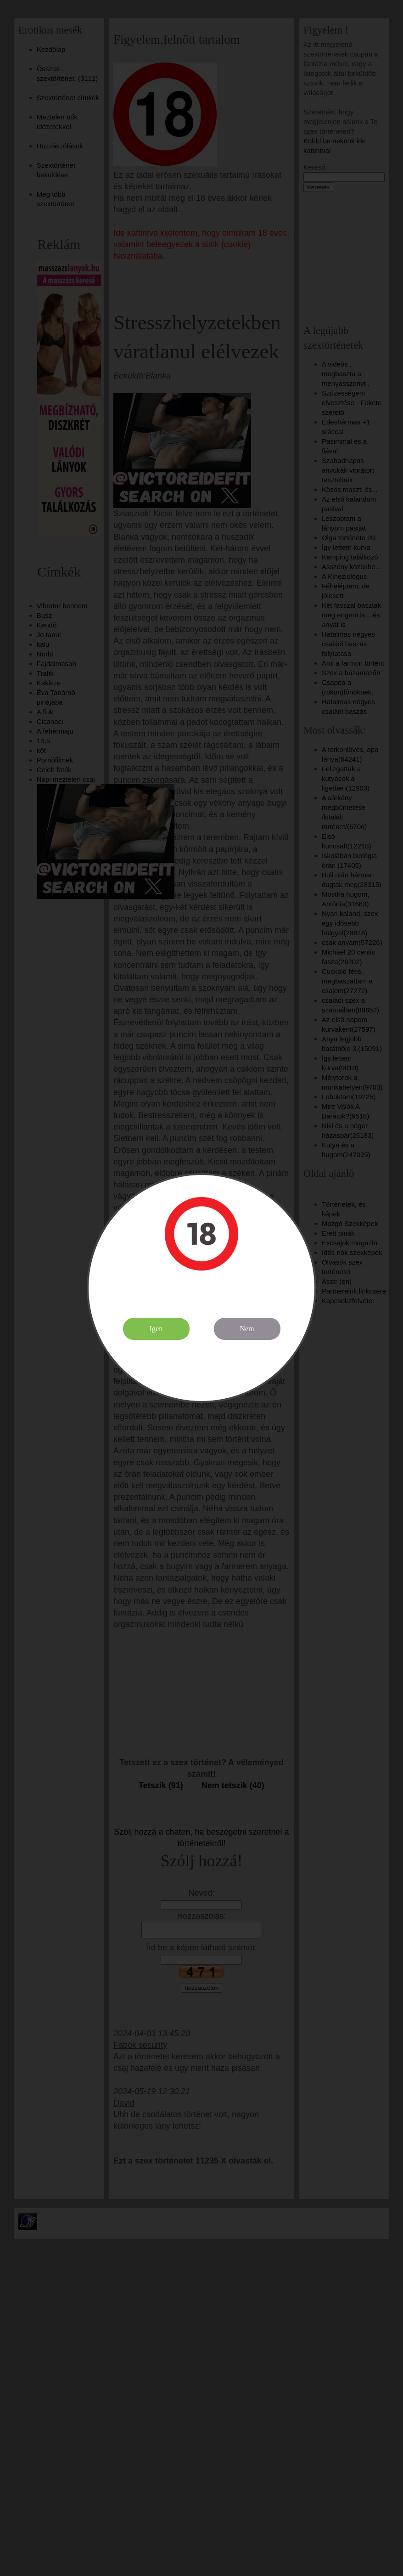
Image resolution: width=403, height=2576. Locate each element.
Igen (156, 1329)
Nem (247, 1329)
